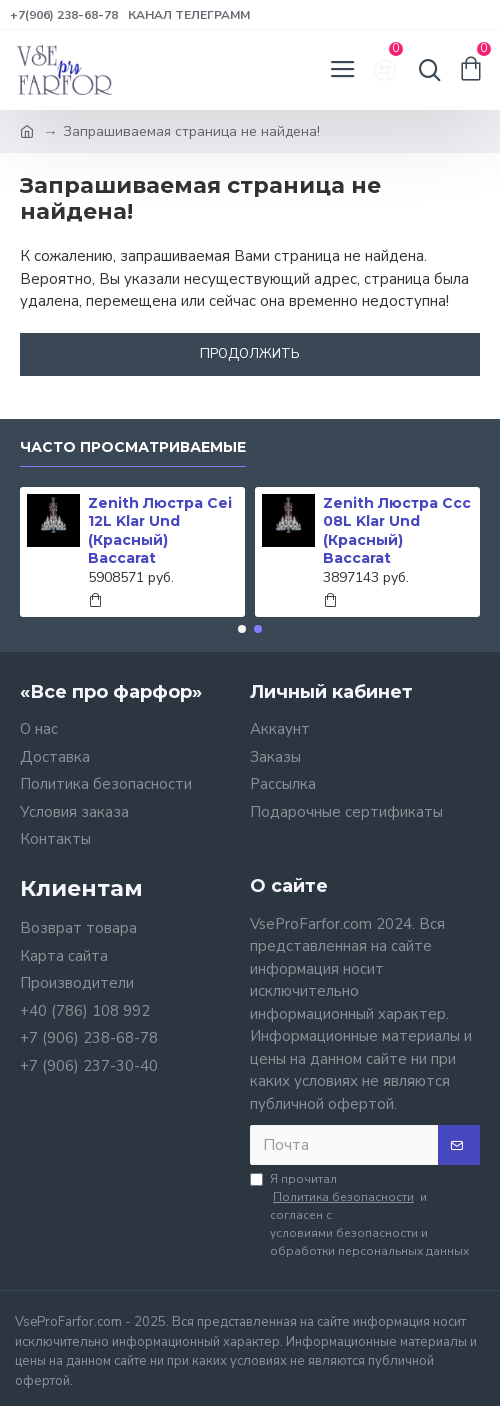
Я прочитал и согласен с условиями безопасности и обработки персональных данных (359, 1215)
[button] (242, 629)
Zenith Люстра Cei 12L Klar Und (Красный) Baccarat (160, 530)
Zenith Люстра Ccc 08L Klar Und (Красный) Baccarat (397, 530)
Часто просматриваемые (133, 447)
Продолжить (250, 354)
